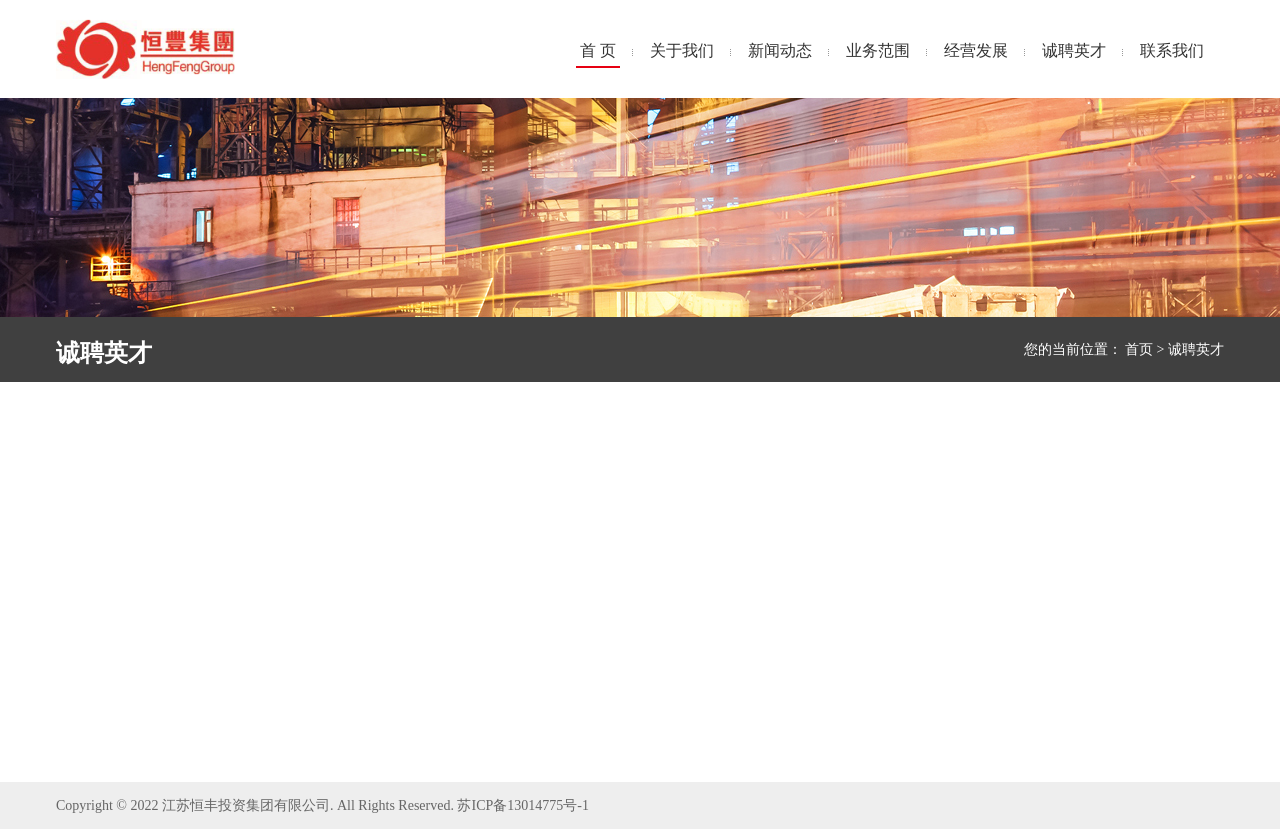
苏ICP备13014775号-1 (522, 805)
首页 (1139, 349)
